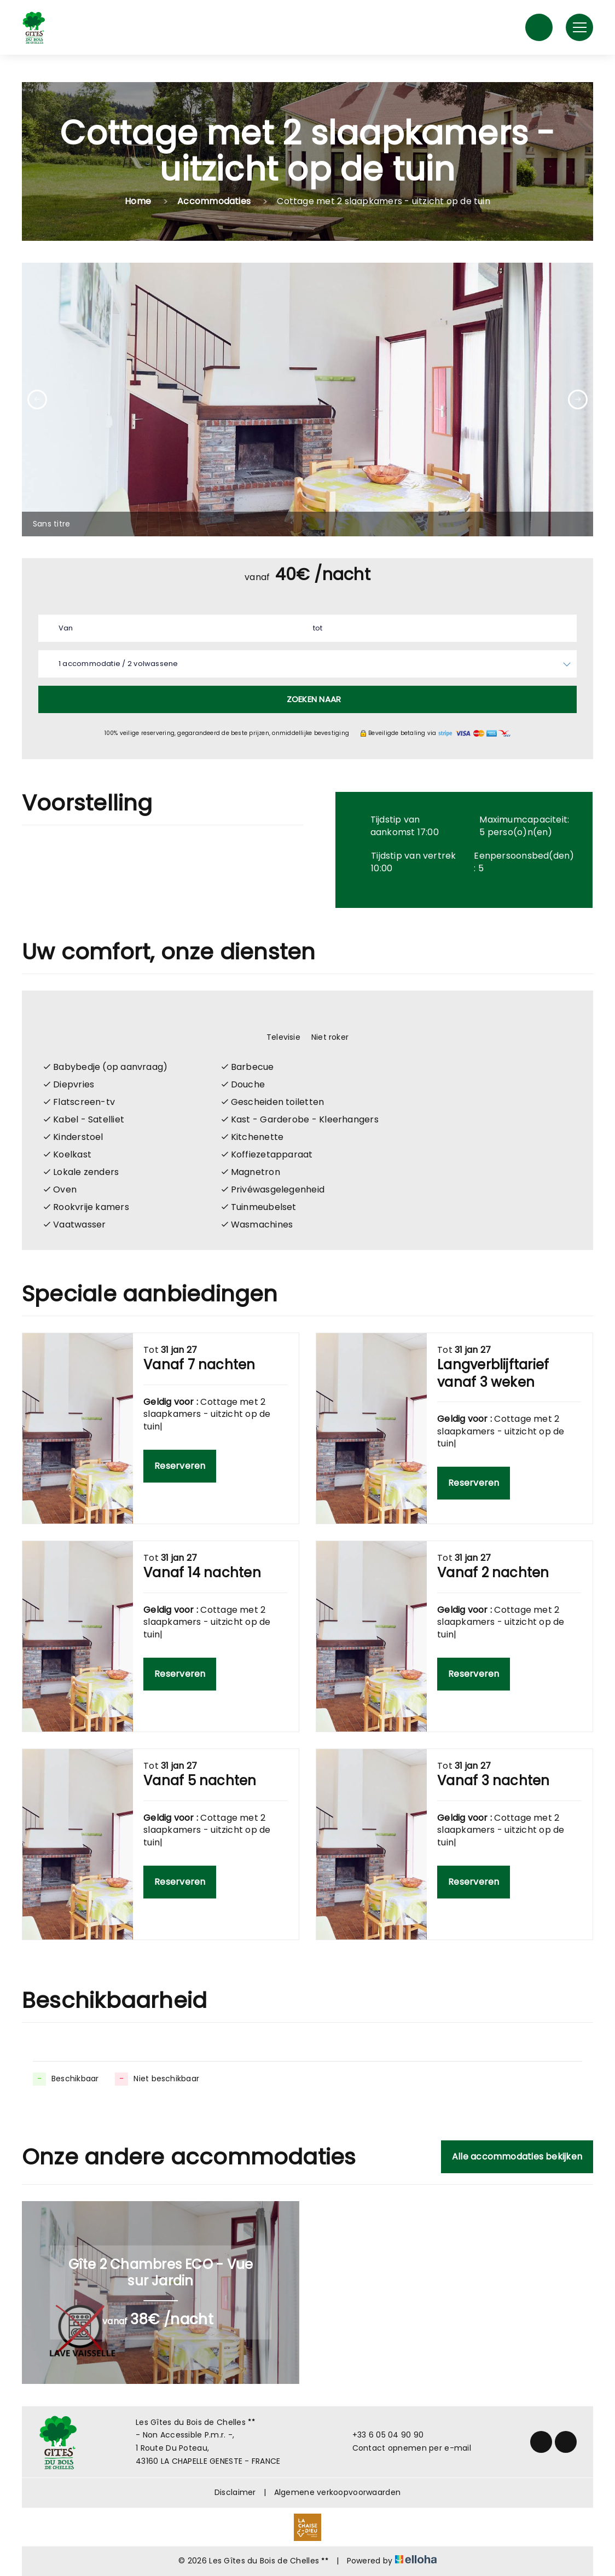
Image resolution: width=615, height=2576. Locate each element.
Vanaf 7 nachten (199, 1365)
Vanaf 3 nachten (493, 1781)
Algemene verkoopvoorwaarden (337, 2492)
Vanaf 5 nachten (199, 1781)
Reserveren (179, 1466)
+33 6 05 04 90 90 (382, 2434)
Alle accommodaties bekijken (517, 2156)
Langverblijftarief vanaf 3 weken (493, 1373)
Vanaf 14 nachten (202, 1573)
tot (318, 628)
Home (138, 201)
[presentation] (37, 399)
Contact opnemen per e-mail (405, 2447)
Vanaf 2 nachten (493, 1573)
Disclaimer (235, 2492)
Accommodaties (214, 201)
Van (66, 628)
